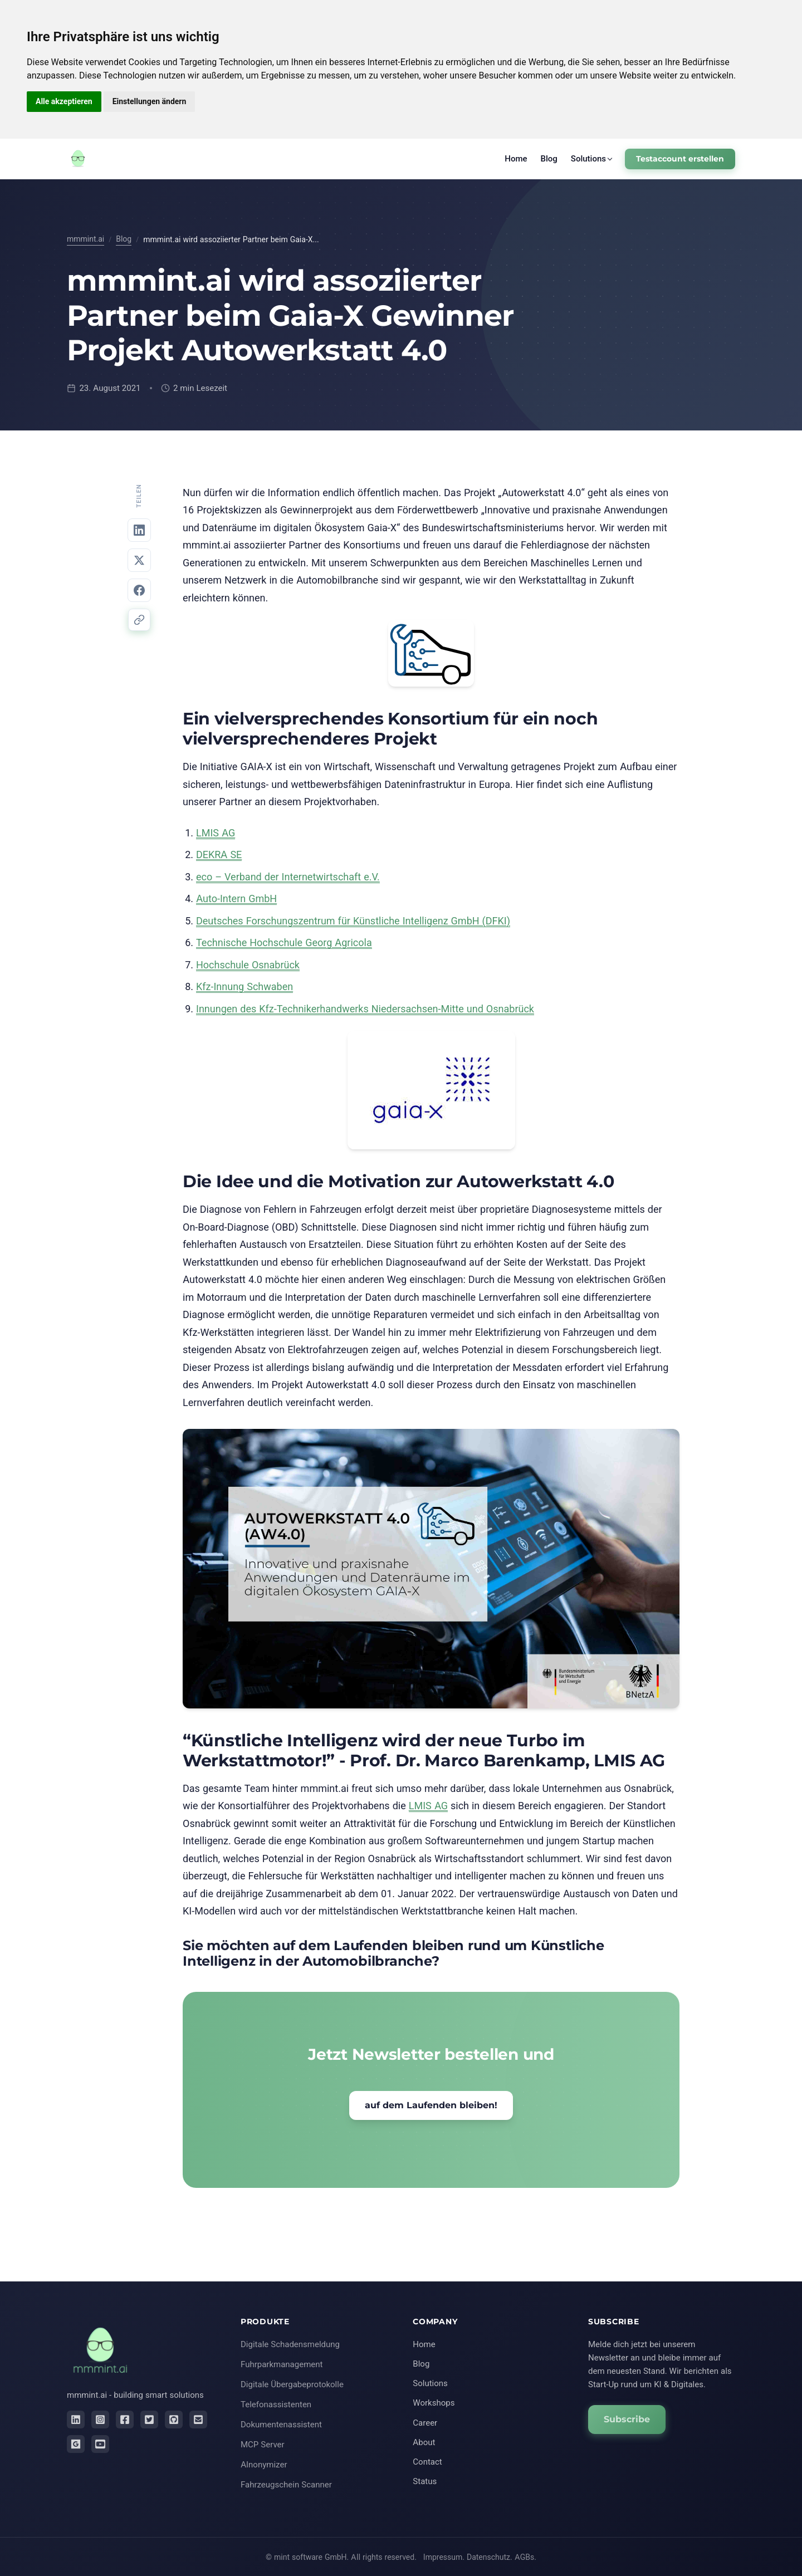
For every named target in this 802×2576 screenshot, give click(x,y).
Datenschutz (488, 2557)
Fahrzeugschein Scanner (286, 2484)
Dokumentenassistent (281, 2424)
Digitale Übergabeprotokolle (292, 2384)
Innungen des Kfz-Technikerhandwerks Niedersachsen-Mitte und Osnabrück (365, 1009)
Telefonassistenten (276, 2404)
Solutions (588, 158)
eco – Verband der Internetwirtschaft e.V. (288, 877)
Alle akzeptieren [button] (64, 101)
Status (425, 2481)
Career (425, 2422)
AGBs (524, 2557)
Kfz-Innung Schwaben (244, 986)
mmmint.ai (85, 238)
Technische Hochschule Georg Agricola (284, 942)
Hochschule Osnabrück (248, 965)
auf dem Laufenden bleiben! (431, 2105)
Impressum (442, 2557)
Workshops (433, 2402)
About (424, 2442)
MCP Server (263, 2444)
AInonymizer (264, 2464)
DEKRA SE (219, 854)
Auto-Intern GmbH (236, 898)
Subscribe (627, 2419)
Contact (427, 2461)
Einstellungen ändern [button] (150, 101)
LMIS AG (215, 833)
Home (516, 158)
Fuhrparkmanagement (281, 2364)
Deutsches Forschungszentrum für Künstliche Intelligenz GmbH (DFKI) (353, 921)
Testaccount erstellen (680, 159)
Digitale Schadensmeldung (290, 2344)
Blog (549, 158)
